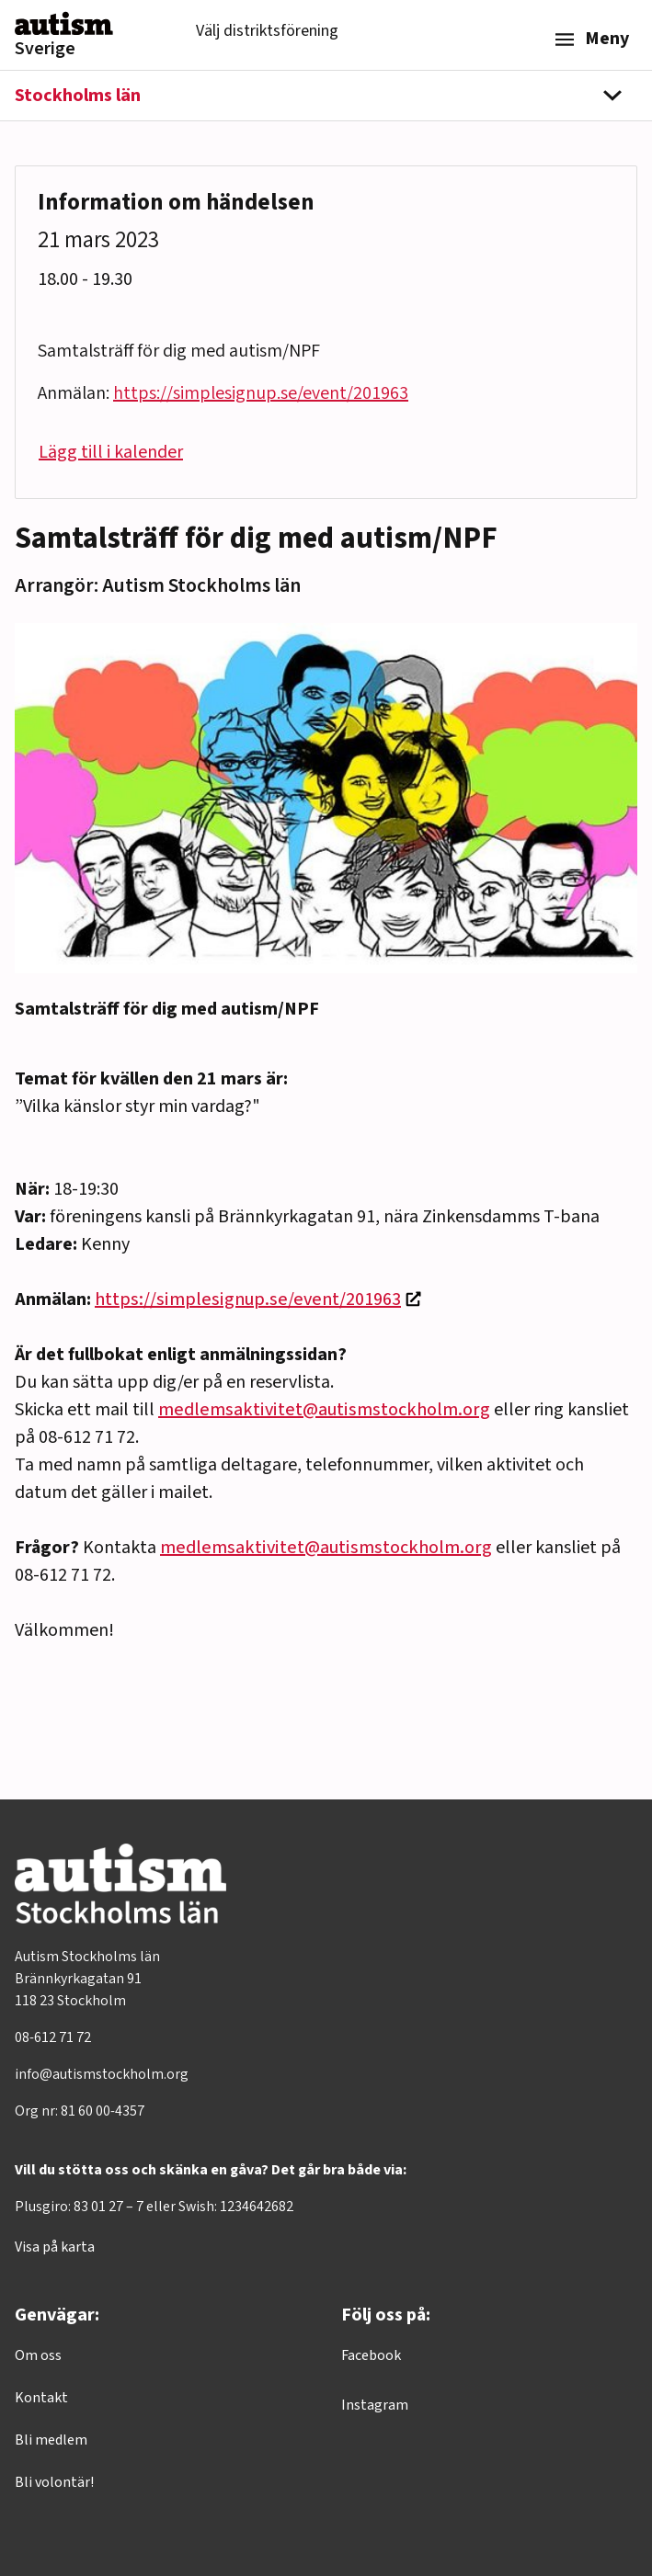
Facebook (371, 2355)
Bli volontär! (54, 2482)
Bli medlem (51, 2440)
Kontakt (41, 2398)
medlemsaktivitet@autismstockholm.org (324, 1410)
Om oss (38, 2355)
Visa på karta (55, 2247)
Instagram (374, 2405)
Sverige (45, 49)
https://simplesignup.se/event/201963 (248, 1299)
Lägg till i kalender (111, 452)
